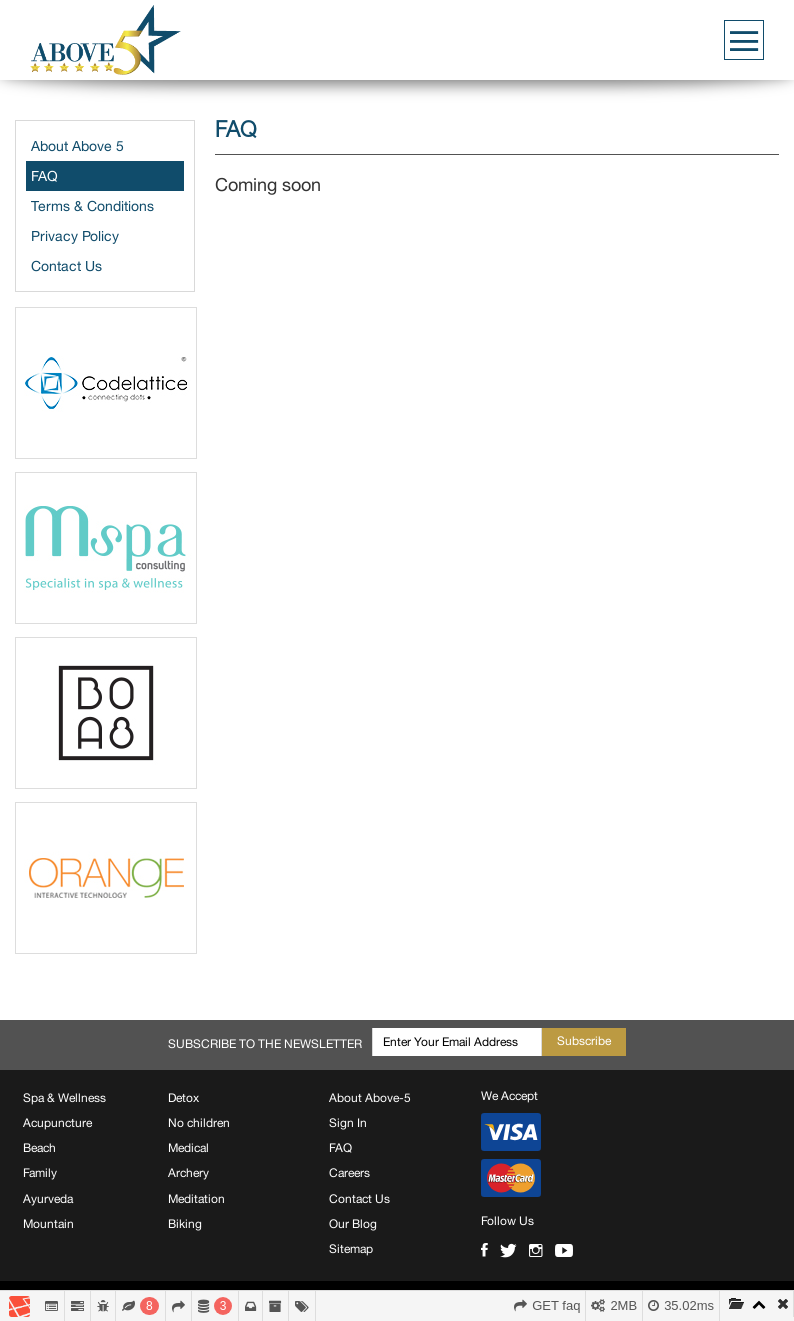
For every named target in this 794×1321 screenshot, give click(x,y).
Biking (185, 1224)
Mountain (48, 1224)
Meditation (196, 1199)
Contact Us (66, 266)
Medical (188, 1148)
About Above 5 (77, 146)
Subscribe (584, 1041)
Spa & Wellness (64, 1098)
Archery (188, 1173)
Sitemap (351, 1249)
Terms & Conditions (92, 206)
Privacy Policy (75, 236)
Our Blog (353, 1224)
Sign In (348, 1123)
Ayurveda (48, 1199)
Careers (349, 1173)
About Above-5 (370, 1098)
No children (199, 1123)
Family (40, 1173)
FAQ (44, 176)
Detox (183, 1098)
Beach (39, 1148)
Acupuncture (57, 1123)
